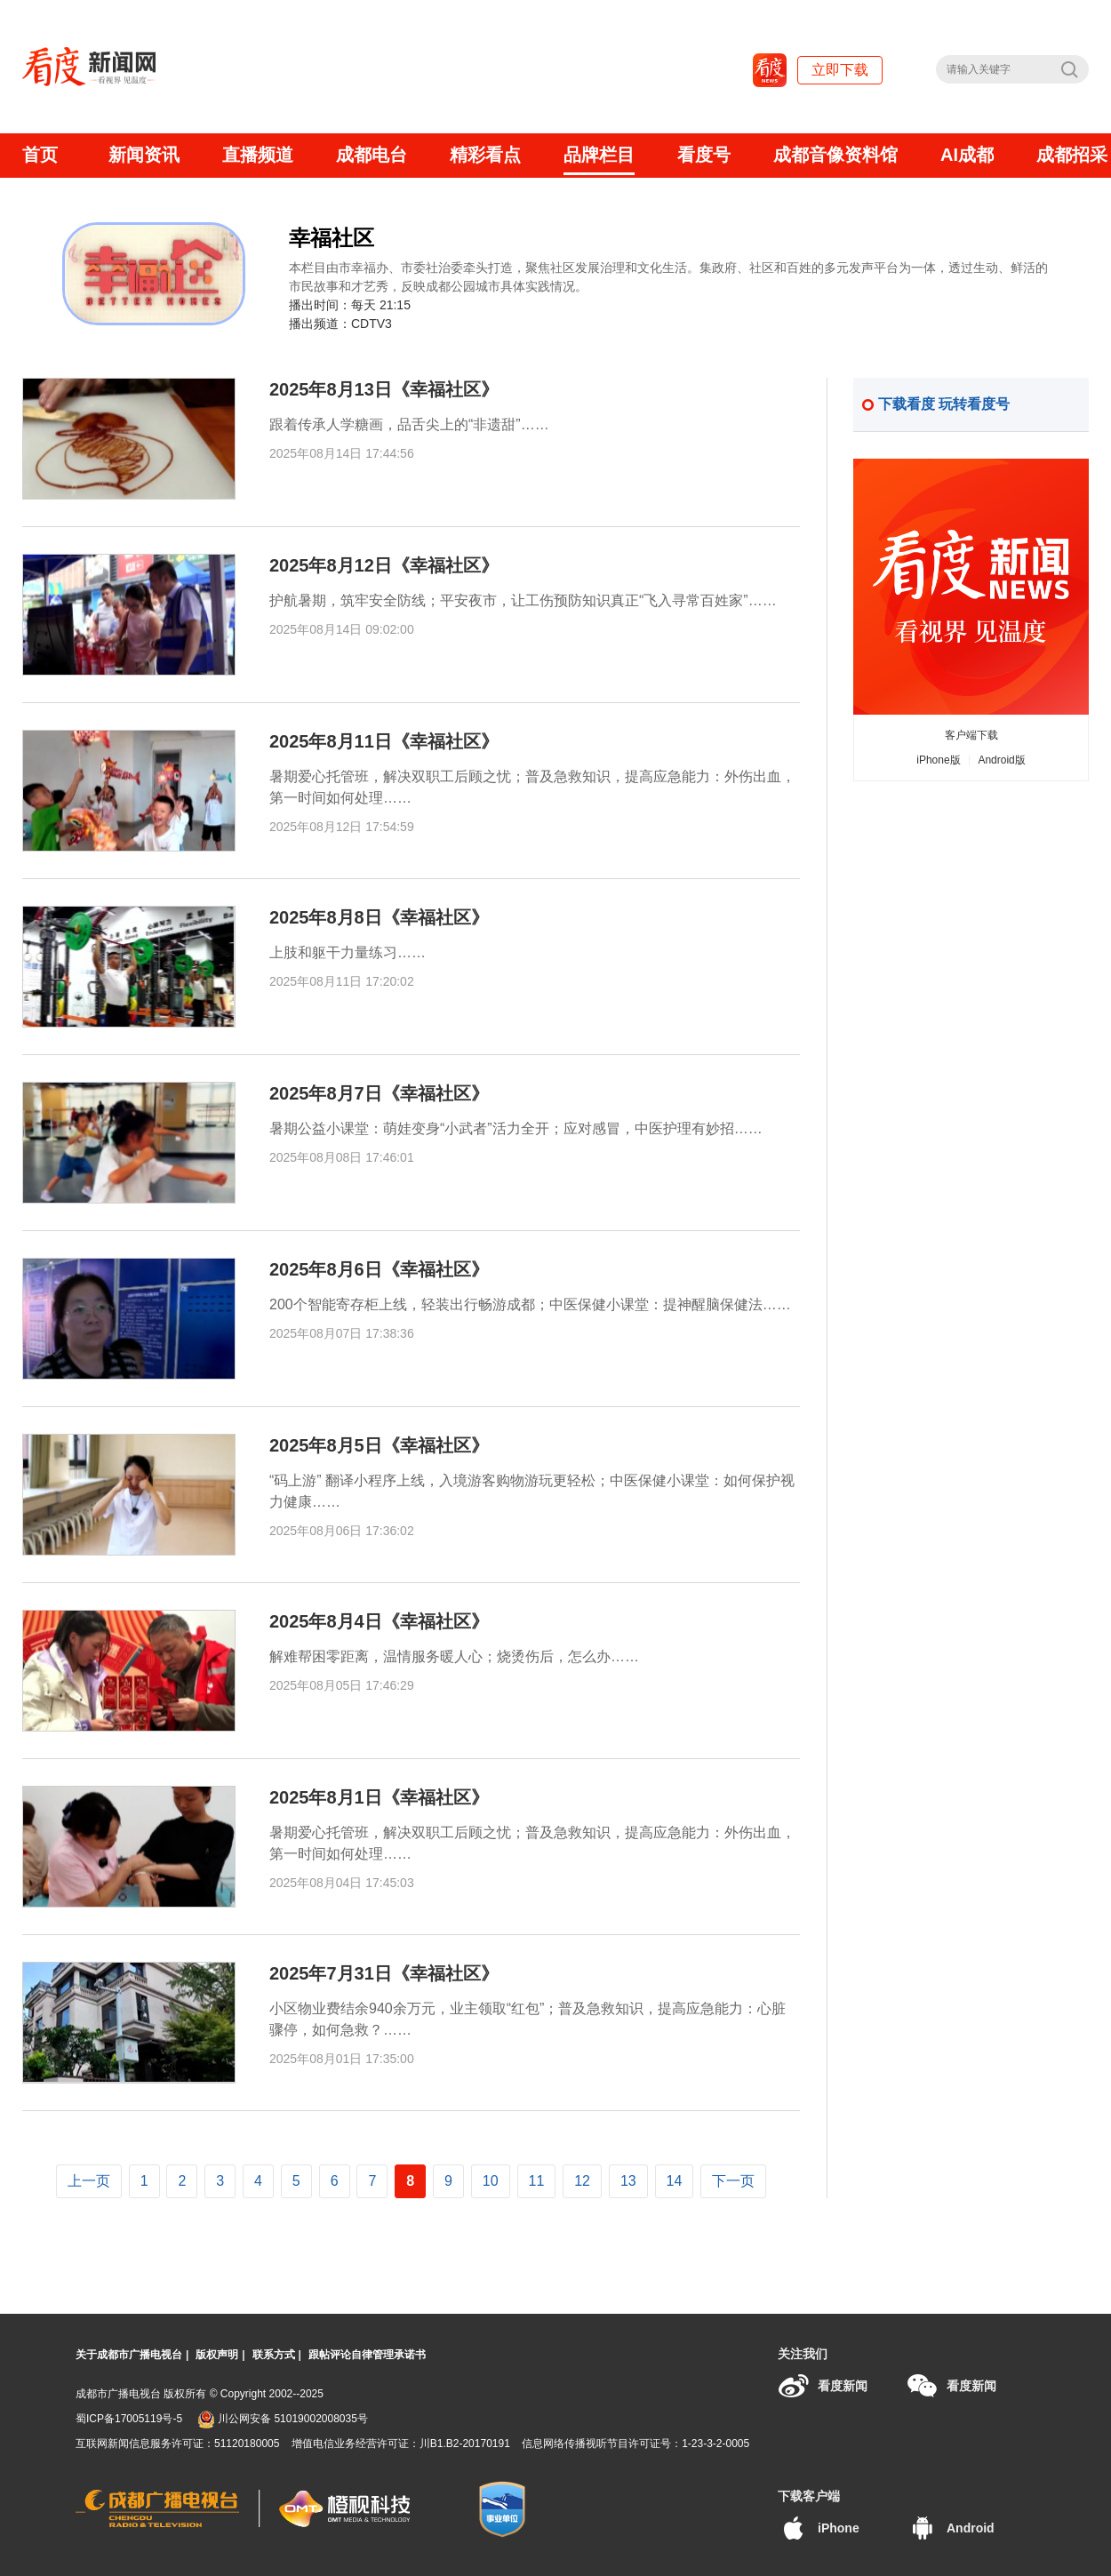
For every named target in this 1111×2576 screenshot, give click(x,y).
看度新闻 (822, 2386)
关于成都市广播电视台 (129, 2354)
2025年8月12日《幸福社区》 (384, 565)
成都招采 (1071, 154)
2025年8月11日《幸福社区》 (384, 741)
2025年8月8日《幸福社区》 (379, 917)
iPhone (818, 2528)
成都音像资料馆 (835, 154)
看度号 (704, 154)
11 (537, 2180)
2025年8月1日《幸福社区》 (379, 1797)
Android (951, 2528)
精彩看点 (485, 154)
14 (675, 2180)
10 (491, 2180)
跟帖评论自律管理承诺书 (367, 2354)
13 (628, 2180)
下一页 (733, 2180)
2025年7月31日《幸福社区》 (384, 1973)
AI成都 (967, 154)
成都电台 (371, 154)
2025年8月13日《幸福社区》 (384, 389)
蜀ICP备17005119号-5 (129, 2418)
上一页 (89, 2180)
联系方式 (273, 2354)
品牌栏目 (599, 154)
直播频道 (257, 154)
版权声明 (217, 2354)
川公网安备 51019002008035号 (282, 2418)
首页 (40, 154)
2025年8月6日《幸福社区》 (379, 1269)
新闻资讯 (144, 154)
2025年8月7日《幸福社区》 (379, 1093)
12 (582, 2180)
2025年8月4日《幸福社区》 (379, 1621)
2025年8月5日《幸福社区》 (379, 1445)
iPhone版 (938, 760)
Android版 (1001, 760)
